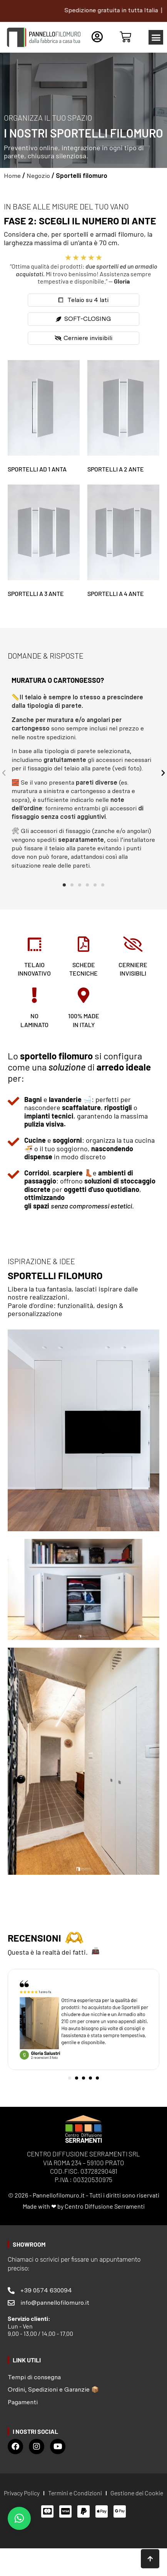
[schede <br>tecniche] (83, 944)
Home (12, 175)
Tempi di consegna (34, 2377)
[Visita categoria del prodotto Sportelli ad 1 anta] (44, 418)
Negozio (38, 175)
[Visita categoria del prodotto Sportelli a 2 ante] (123, 418)
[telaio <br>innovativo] (34, 944)
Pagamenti (23, 2402)
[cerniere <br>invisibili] (132, 944)
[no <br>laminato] (34, 995)
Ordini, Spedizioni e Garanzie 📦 (53, 2389)
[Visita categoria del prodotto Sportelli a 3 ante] (44, 543)
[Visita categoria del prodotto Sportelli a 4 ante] (123, 543)
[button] (156, 37)
